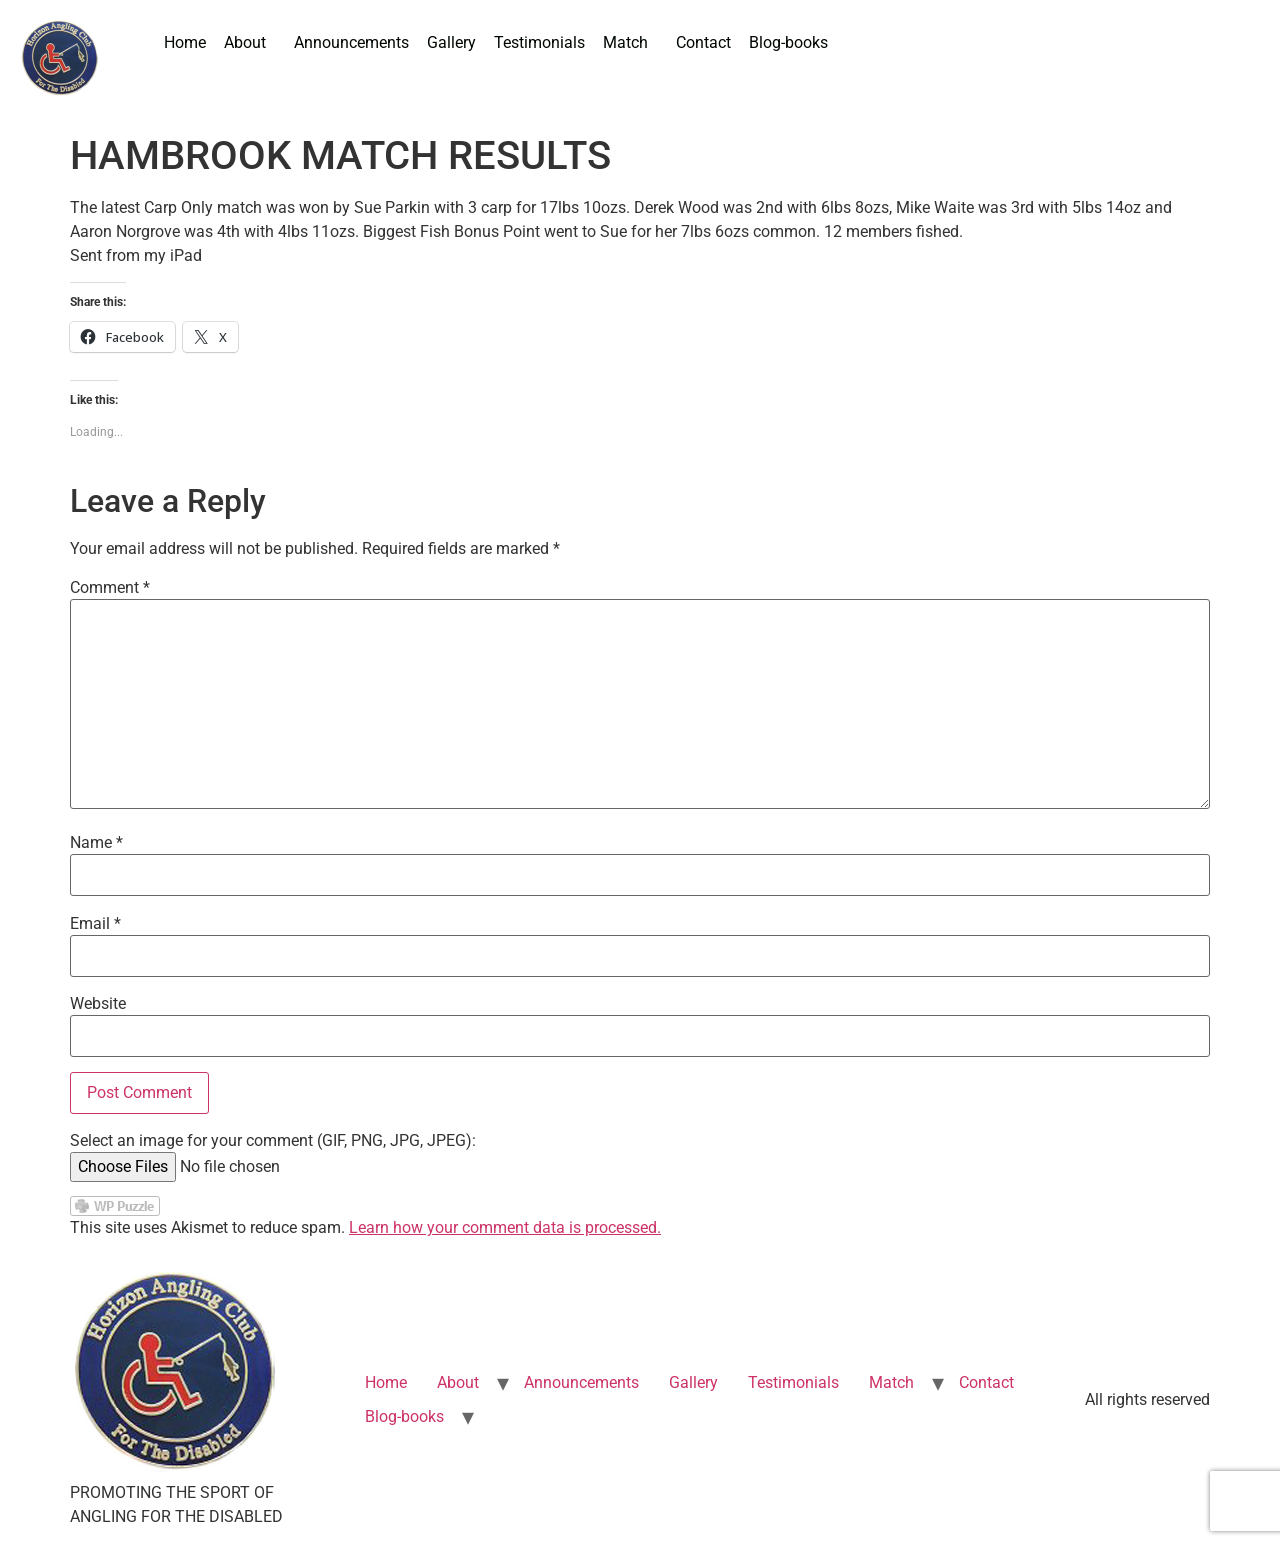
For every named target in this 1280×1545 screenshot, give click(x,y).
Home (185, 42)
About (245, 42)
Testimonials (539, 42)
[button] (250, 43)
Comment (110, 588)
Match (625, 42)
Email (95, 924)
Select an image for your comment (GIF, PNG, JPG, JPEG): (273, 1141)
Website (98, 1004)
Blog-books (788, 42)
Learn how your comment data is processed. (505, 1227)
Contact (703, 42)
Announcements (351, 42)
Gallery (451, 42)
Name (96, 843)
